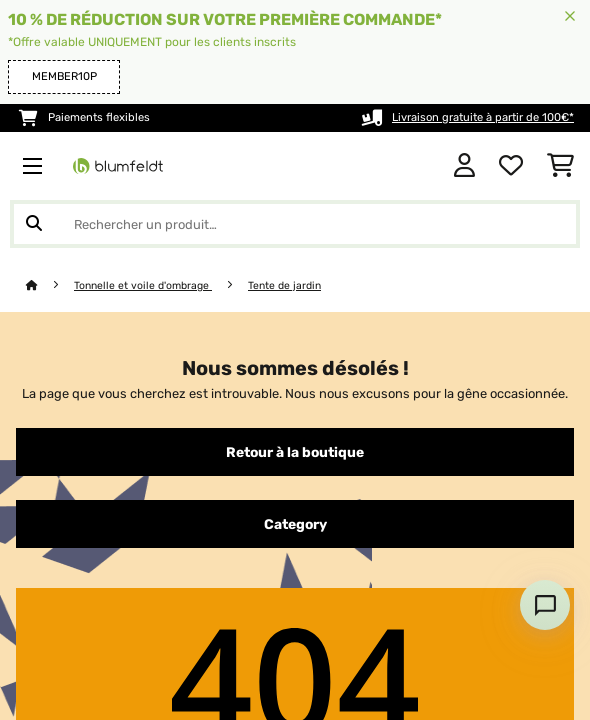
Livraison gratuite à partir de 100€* (483, 117)
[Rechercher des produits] (295, 224)
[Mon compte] (464, 166)
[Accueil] (50, 285)
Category (295, 524)
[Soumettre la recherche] (34, 224)
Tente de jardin (284, 285)
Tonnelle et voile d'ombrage (143, 285)
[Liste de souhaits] (511, 166)
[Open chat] (545, 605)
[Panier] (560, 166)
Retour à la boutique (295, 452)
